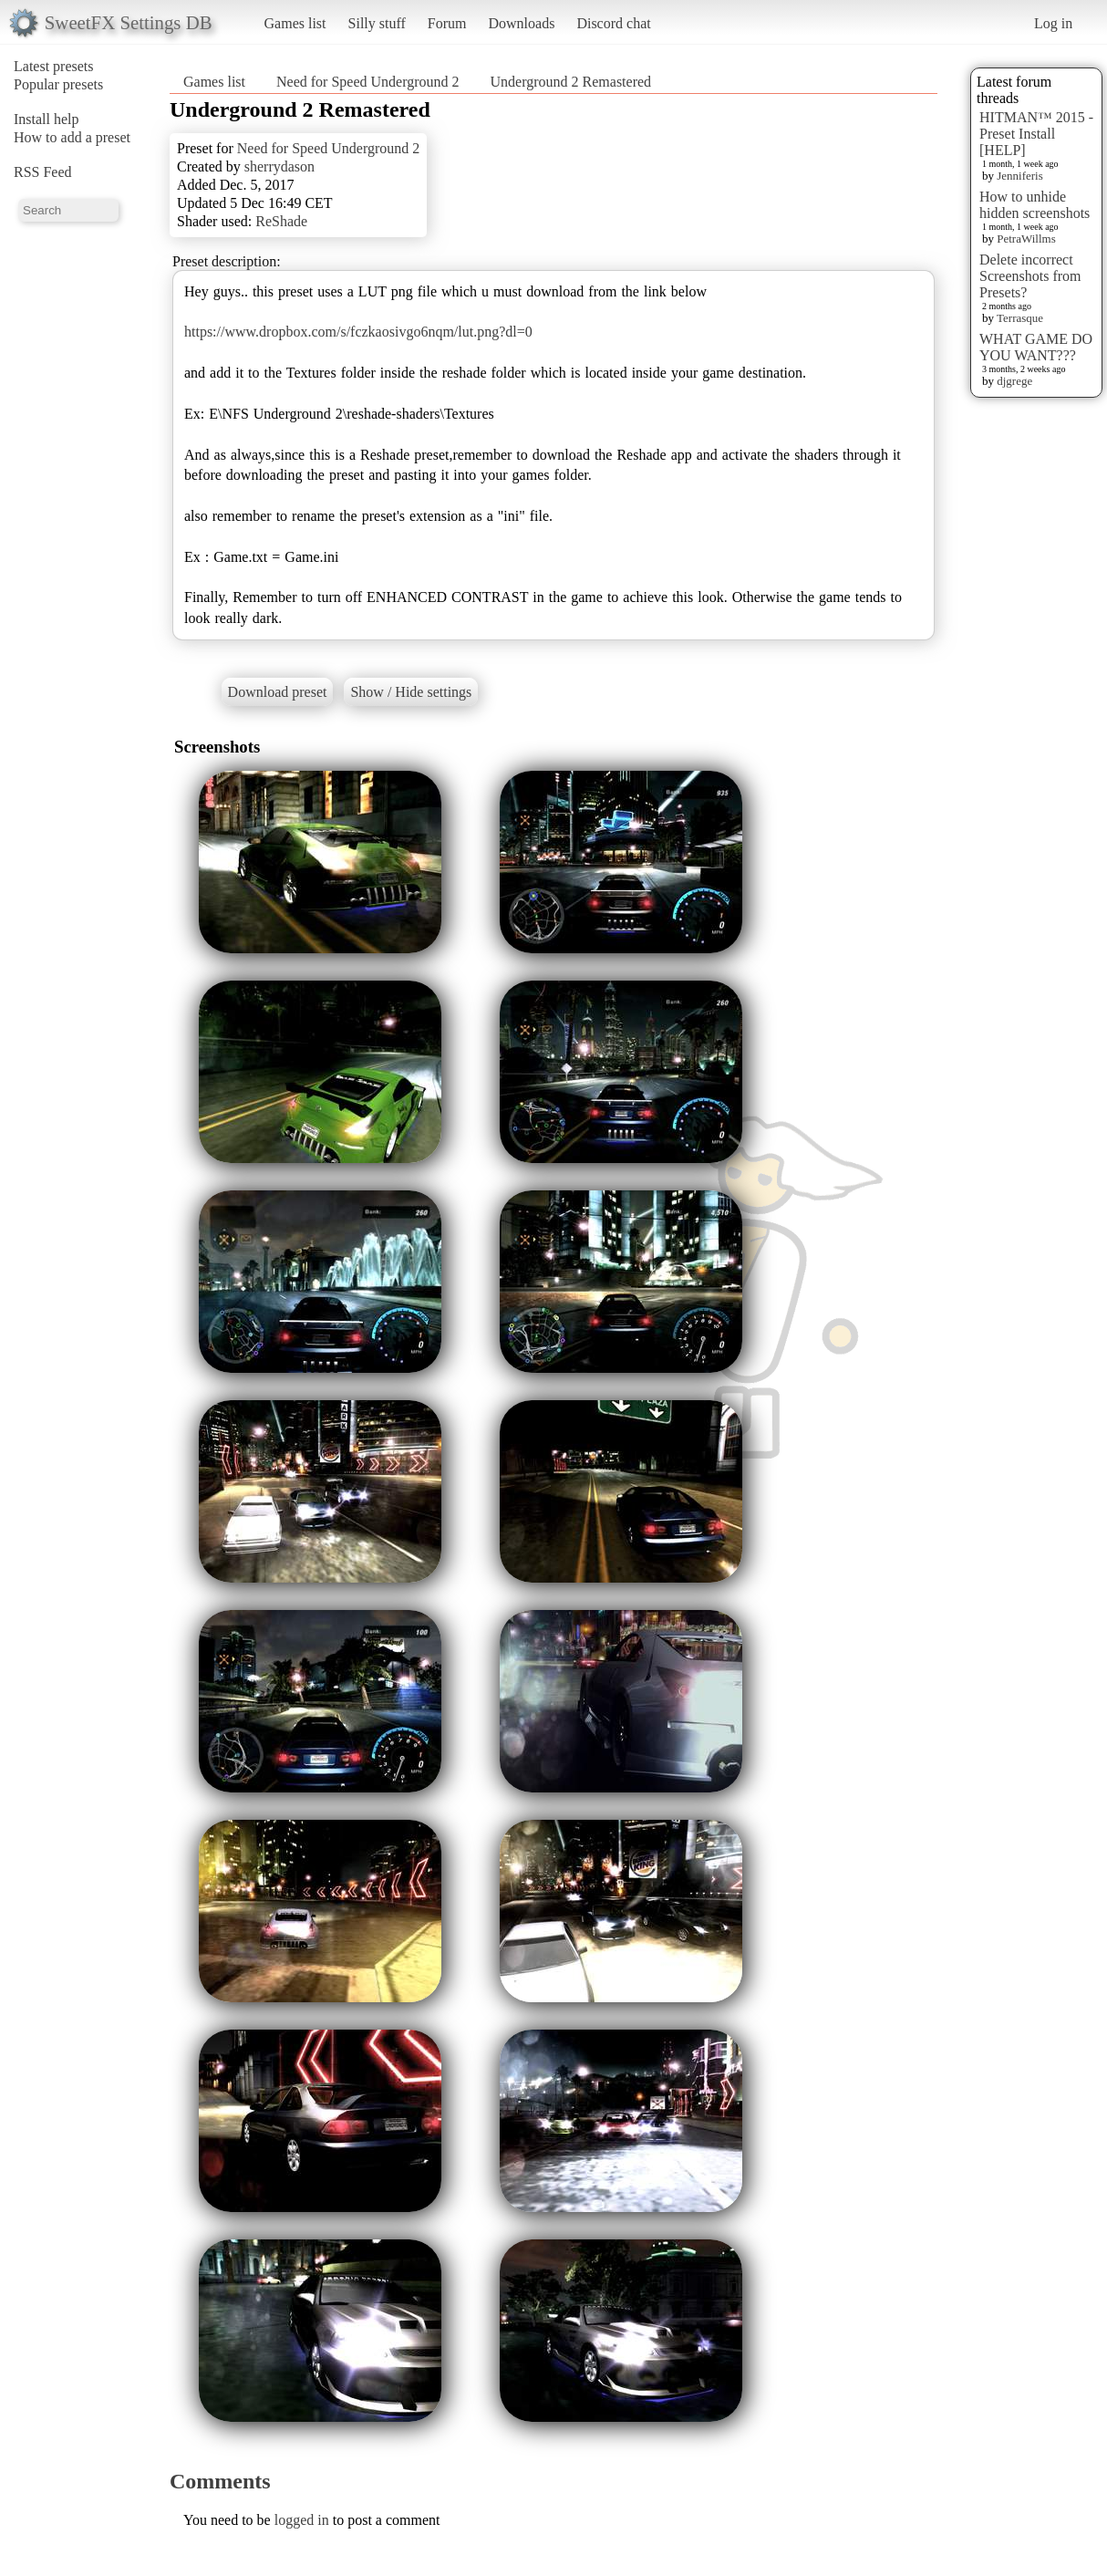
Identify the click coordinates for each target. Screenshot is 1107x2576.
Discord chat (613, 23)
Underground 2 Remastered (571, 81)
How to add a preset (72, 137)
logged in (301, 2520)
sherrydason (279, 166)
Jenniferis (1020, 175)
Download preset (277, 692)
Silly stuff (377, 23)
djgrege (1014, 381)
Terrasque (1020, 318)
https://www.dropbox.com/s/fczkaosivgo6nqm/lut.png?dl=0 (358, 331)
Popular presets (58, 84)
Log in (1053, 23)
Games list (295, 23)
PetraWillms (1026, 238)
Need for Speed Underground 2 (368, 81)
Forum (447, 23)
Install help (46, 119)
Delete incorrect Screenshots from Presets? (1030, 276)
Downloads (521, 23)
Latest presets (54, 66)
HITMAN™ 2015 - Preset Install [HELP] (1036, 133)
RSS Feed (43, 172)
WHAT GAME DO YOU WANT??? (1035, 347)
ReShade (281, 221)
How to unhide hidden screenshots (1034, 205)
